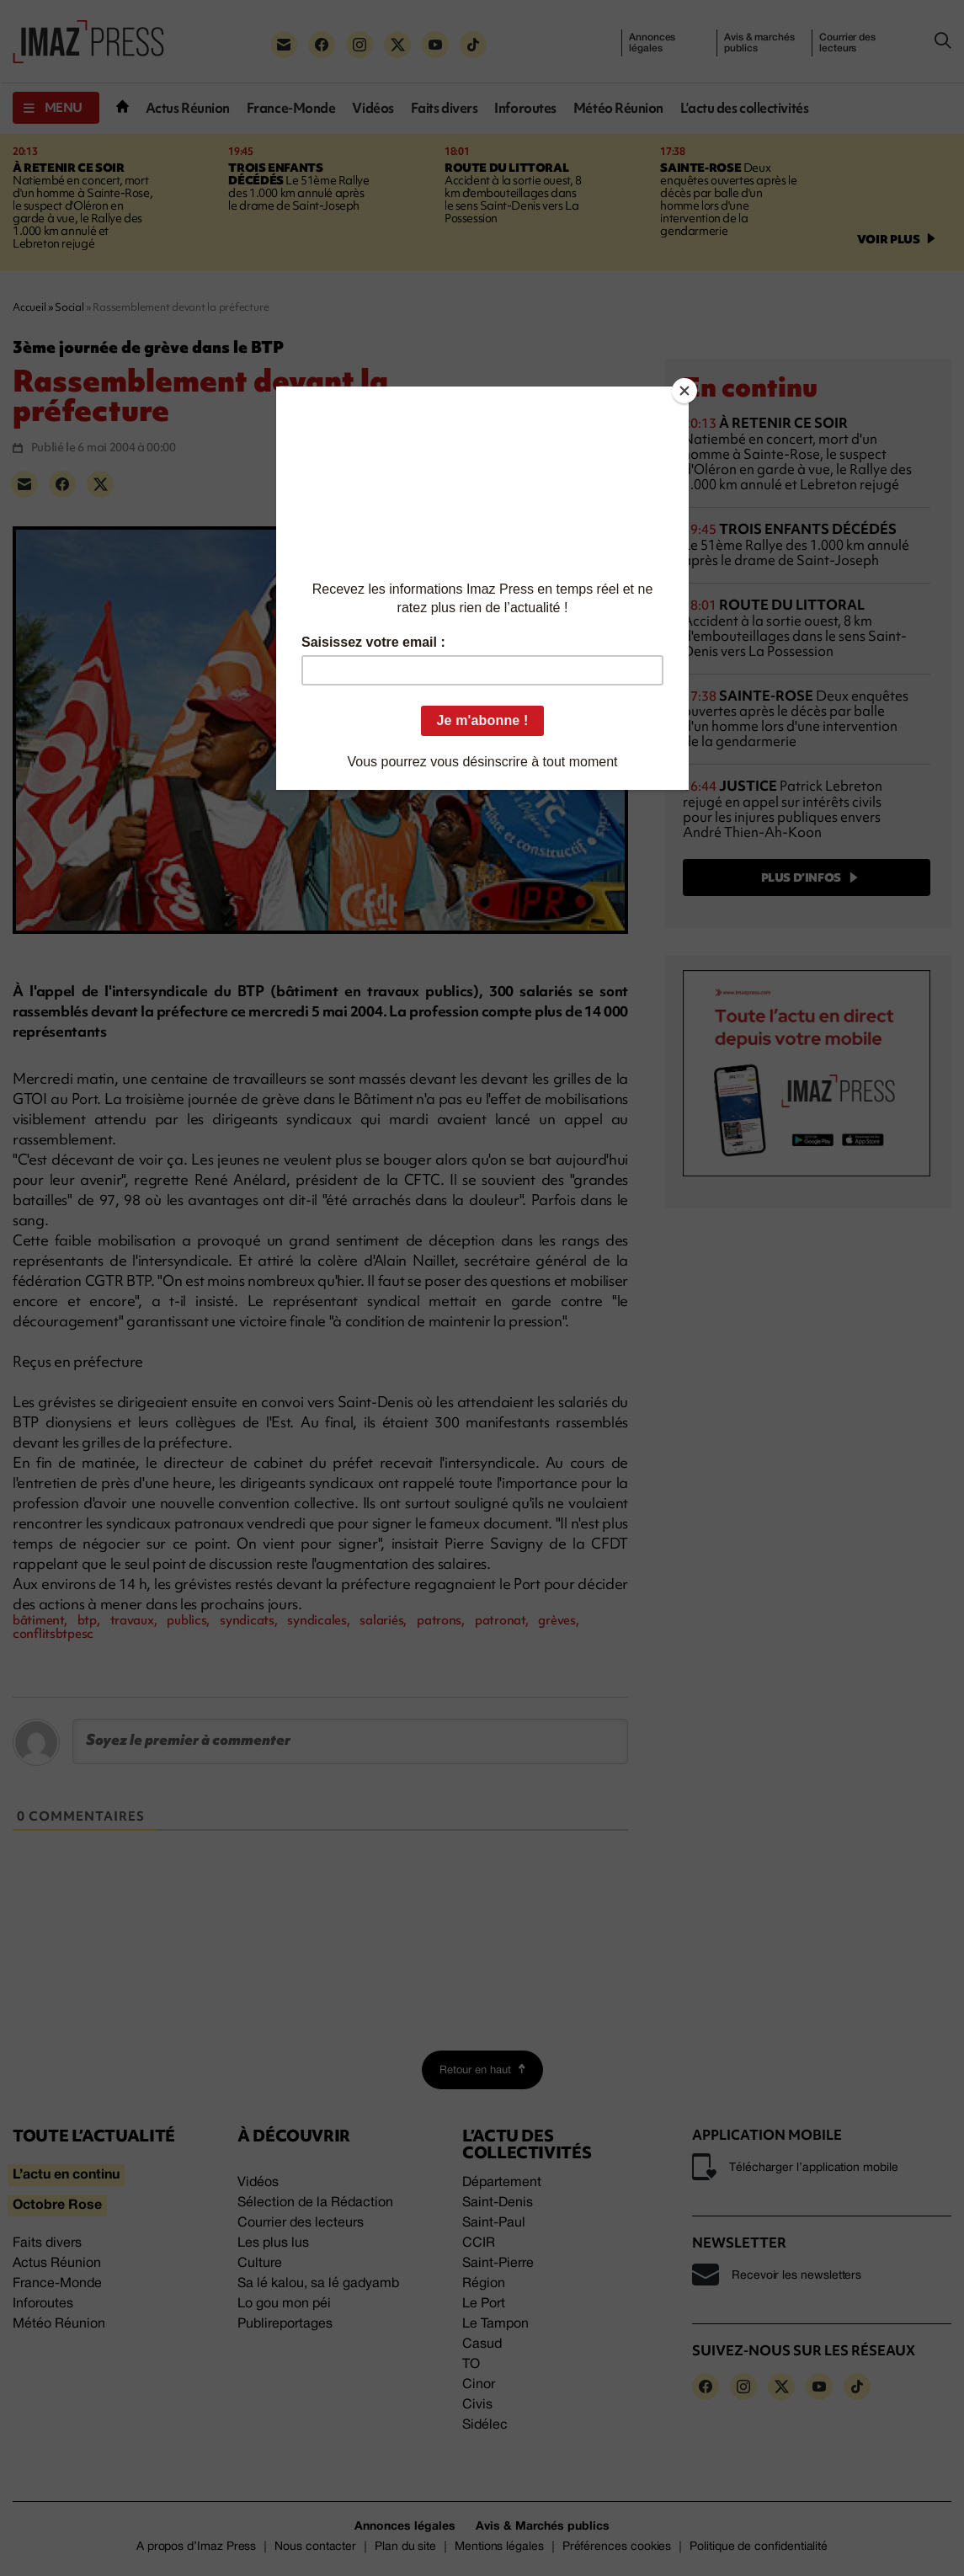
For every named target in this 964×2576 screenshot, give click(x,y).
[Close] (684, 390)
